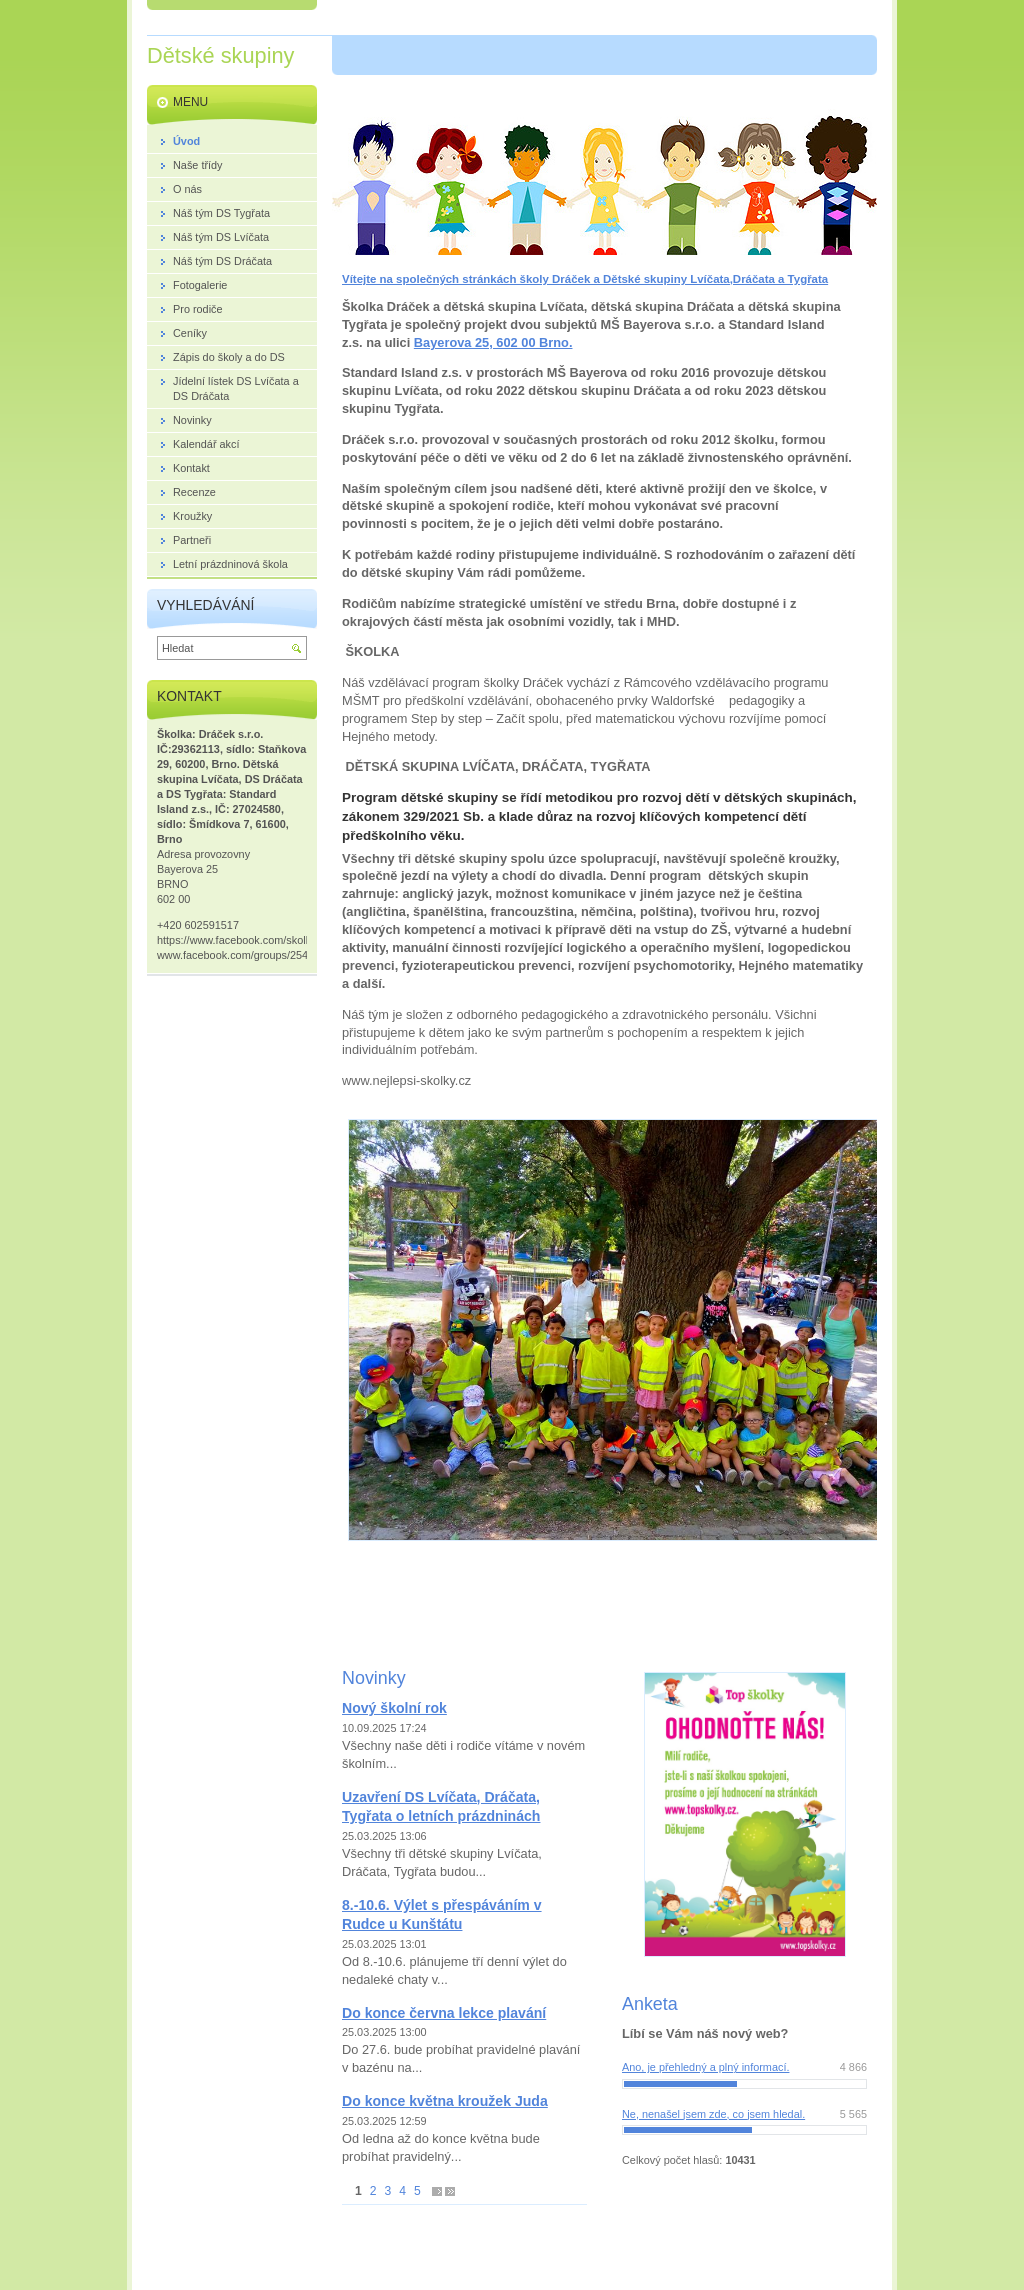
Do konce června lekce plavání (444, 2013)
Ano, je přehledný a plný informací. (705, 2067)
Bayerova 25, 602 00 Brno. (493, 342)
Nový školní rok (394, 1708)
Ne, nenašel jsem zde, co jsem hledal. (713, 2114)
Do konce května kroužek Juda (445, 2101)
